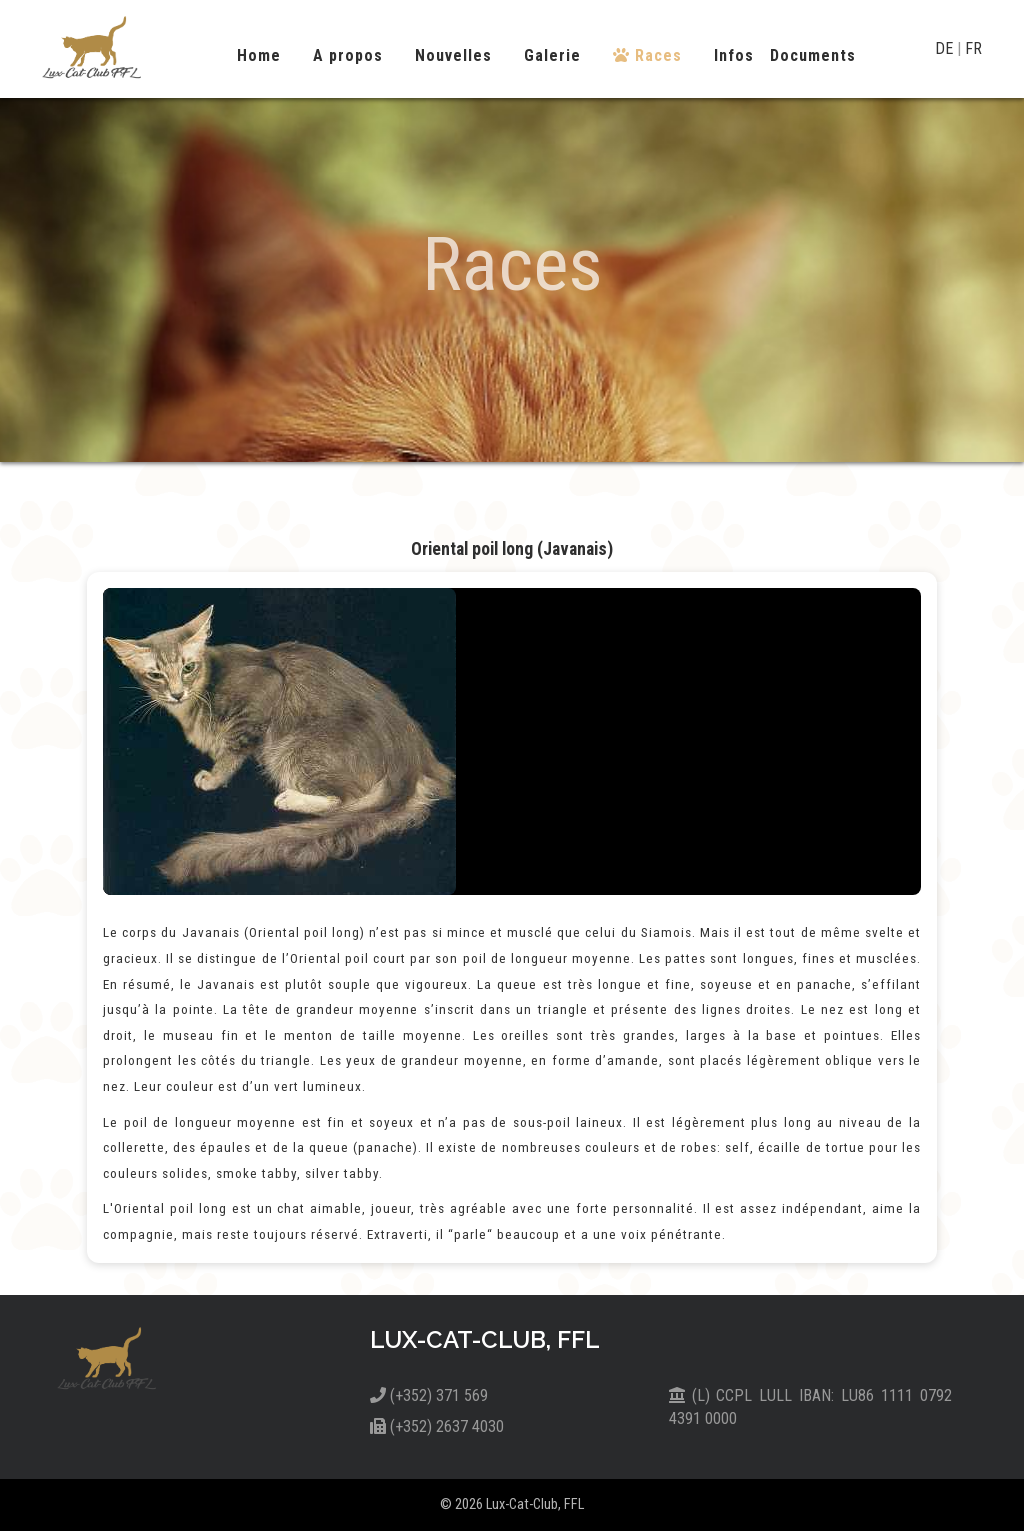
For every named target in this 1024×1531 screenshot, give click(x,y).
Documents (813, 55)
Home (259, 55)
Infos (734, 55)
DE (946, 48)
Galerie (552, 55)
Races (647, 55)
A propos (348, 55)
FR (973, 48)
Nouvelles (453, 55)
